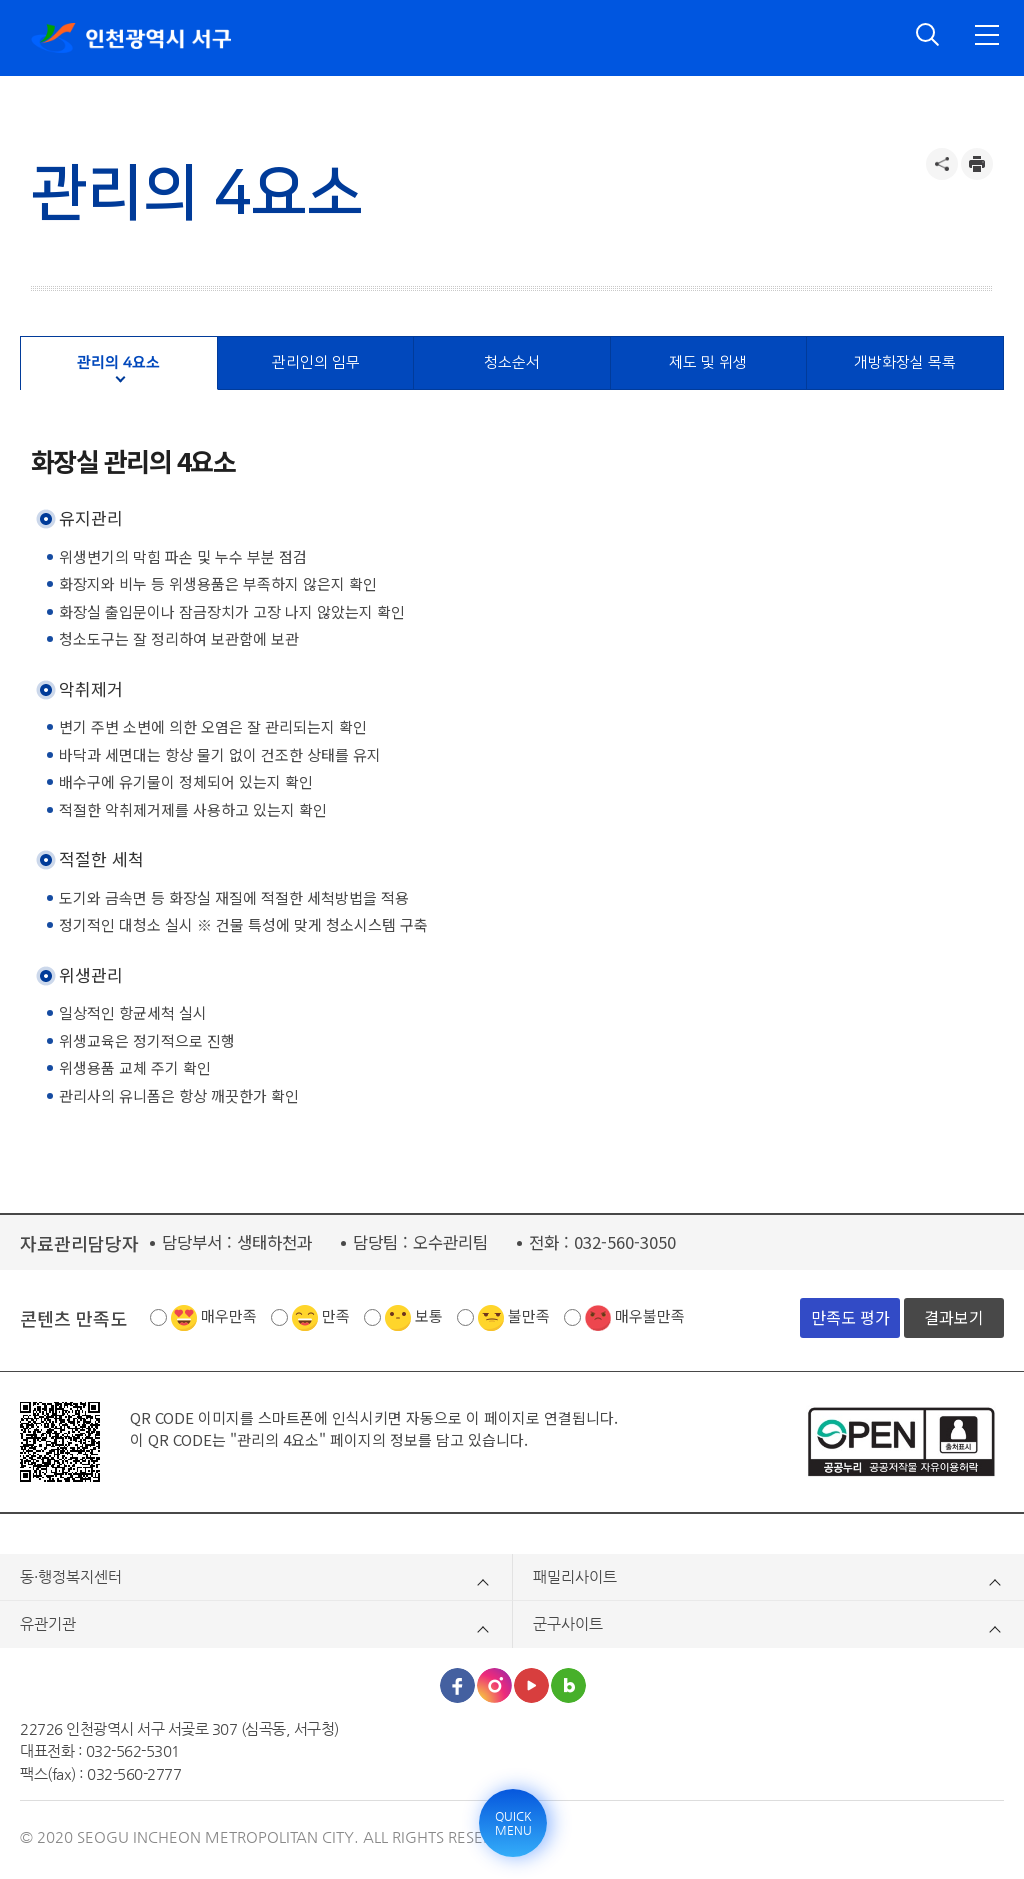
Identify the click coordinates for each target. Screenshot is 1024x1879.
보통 (429, 1315)
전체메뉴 (987, 35)
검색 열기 (928, 35)
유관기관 (48, 1623)
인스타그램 (494, 1685)
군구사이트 (568, 1623)
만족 (336, 1315)
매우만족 (229, 1315)
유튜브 (531, 1685)
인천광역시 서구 (131, 38)
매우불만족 (650, 1315)
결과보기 (954, 1317)
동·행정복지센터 (71, 1576)
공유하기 (942, 164)
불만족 (529, 1315)
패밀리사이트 (575, 1576)
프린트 (977, 164)
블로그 (568, 1685)
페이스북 (457, 1685)
